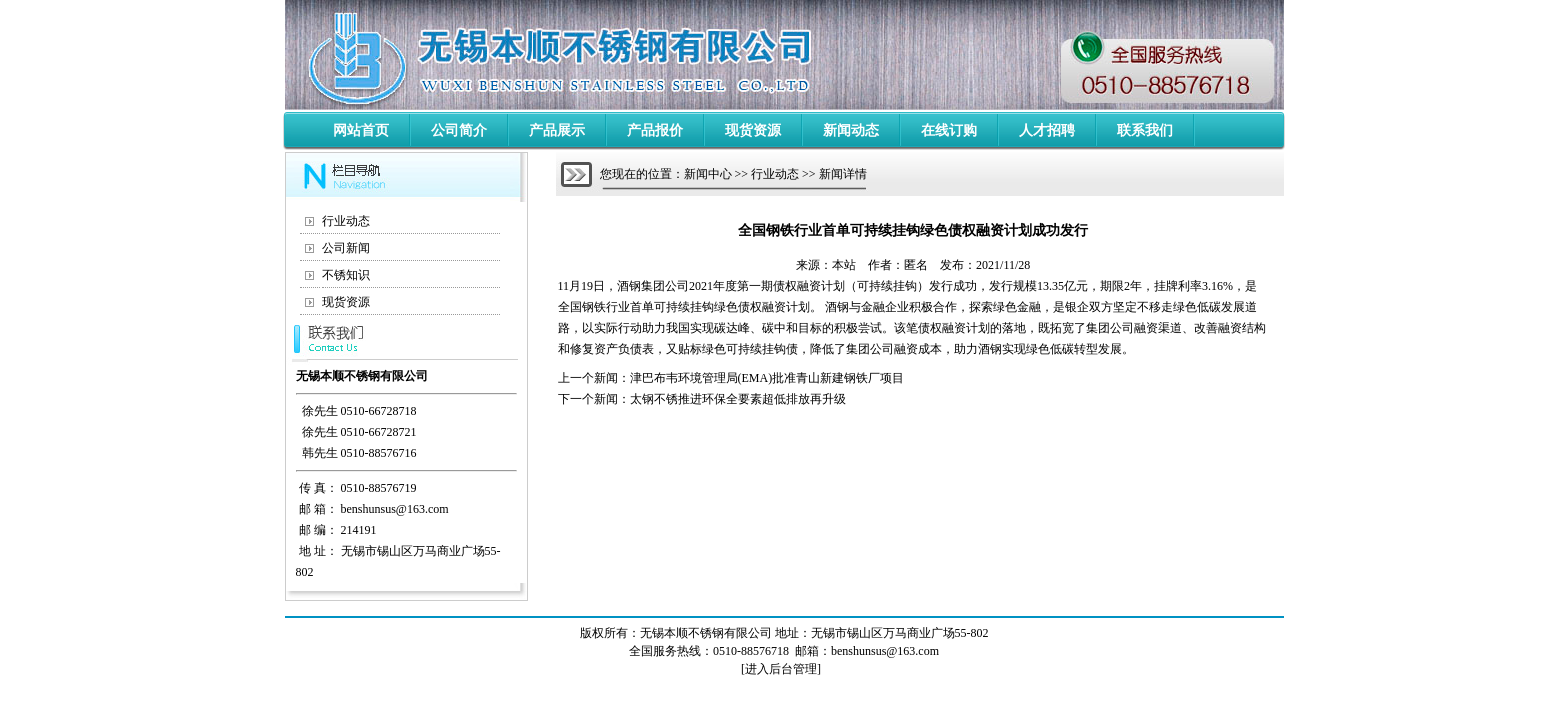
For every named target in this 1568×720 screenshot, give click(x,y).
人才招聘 (1047, 130)
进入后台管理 (781, 669)
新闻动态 (851, 130)
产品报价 (655, 130)
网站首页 (361, 130)
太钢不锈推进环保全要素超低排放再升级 (738, 399)
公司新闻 (346, 248)
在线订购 (949, 130)
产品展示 (557, 130)
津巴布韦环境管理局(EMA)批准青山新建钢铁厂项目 (767, 378)
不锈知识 (346, 275)
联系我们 (1145, 130)
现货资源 (753, 130)
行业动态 (346, 221)
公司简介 (459, 130)
